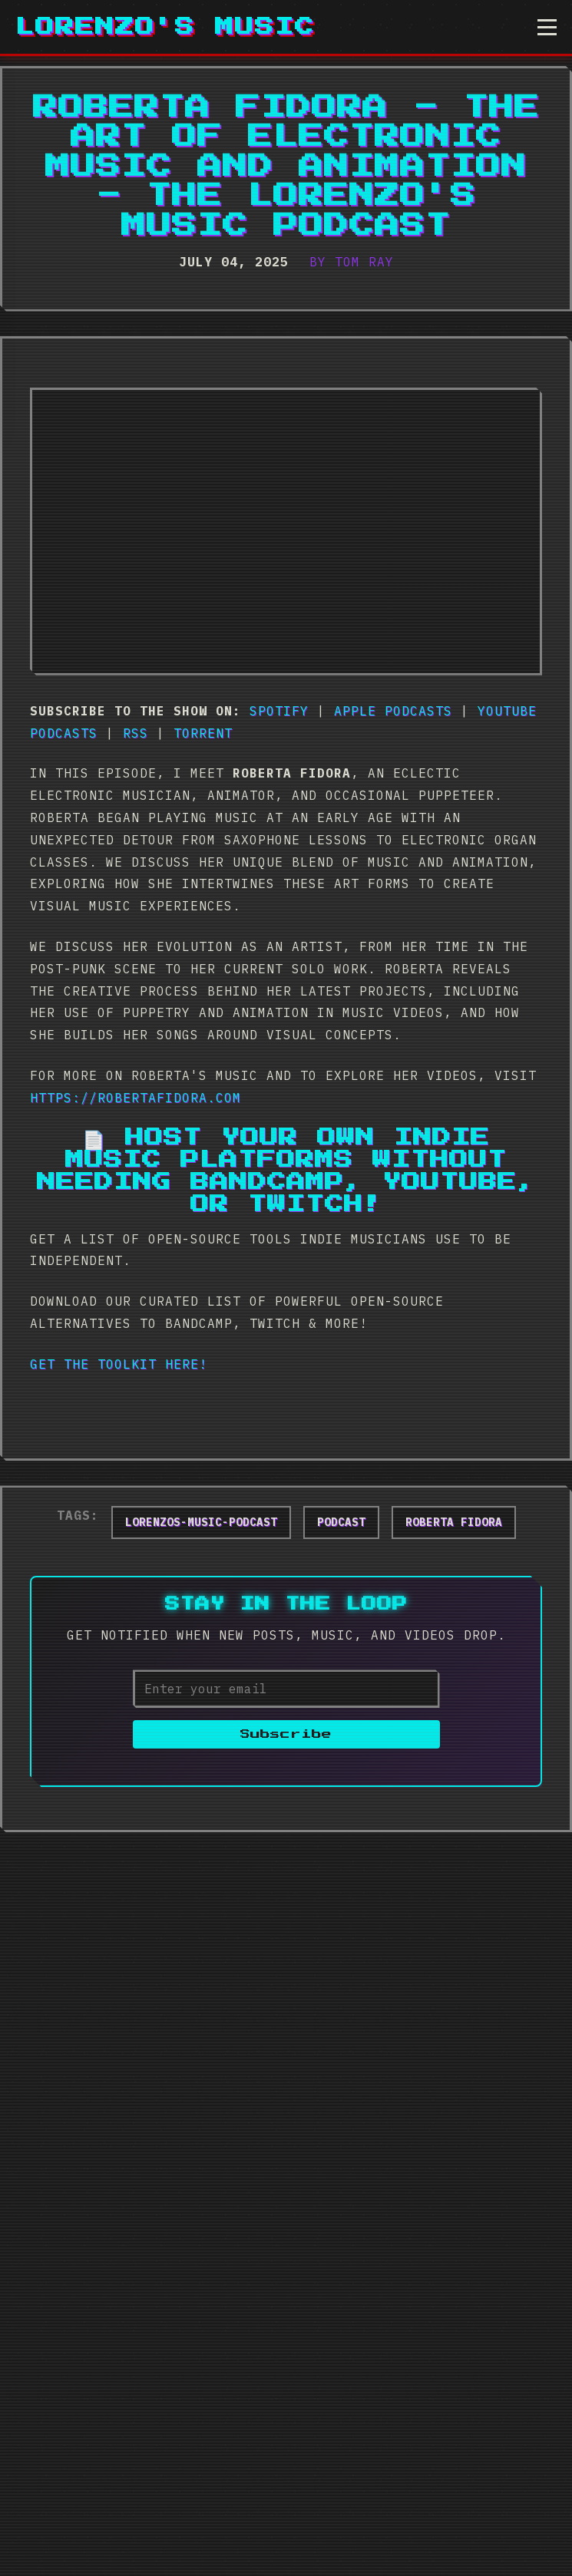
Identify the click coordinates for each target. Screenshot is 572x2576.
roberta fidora (453, 1522)
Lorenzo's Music (165, 27)
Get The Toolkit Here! (118, 1364)
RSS (135, 733)
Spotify (279, 710)
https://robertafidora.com (135, 1097)
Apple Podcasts (393, 710)
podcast (341, 1522)
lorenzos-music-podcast (201, 1522)
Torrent (203, 733)
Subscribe (286, 1734)
